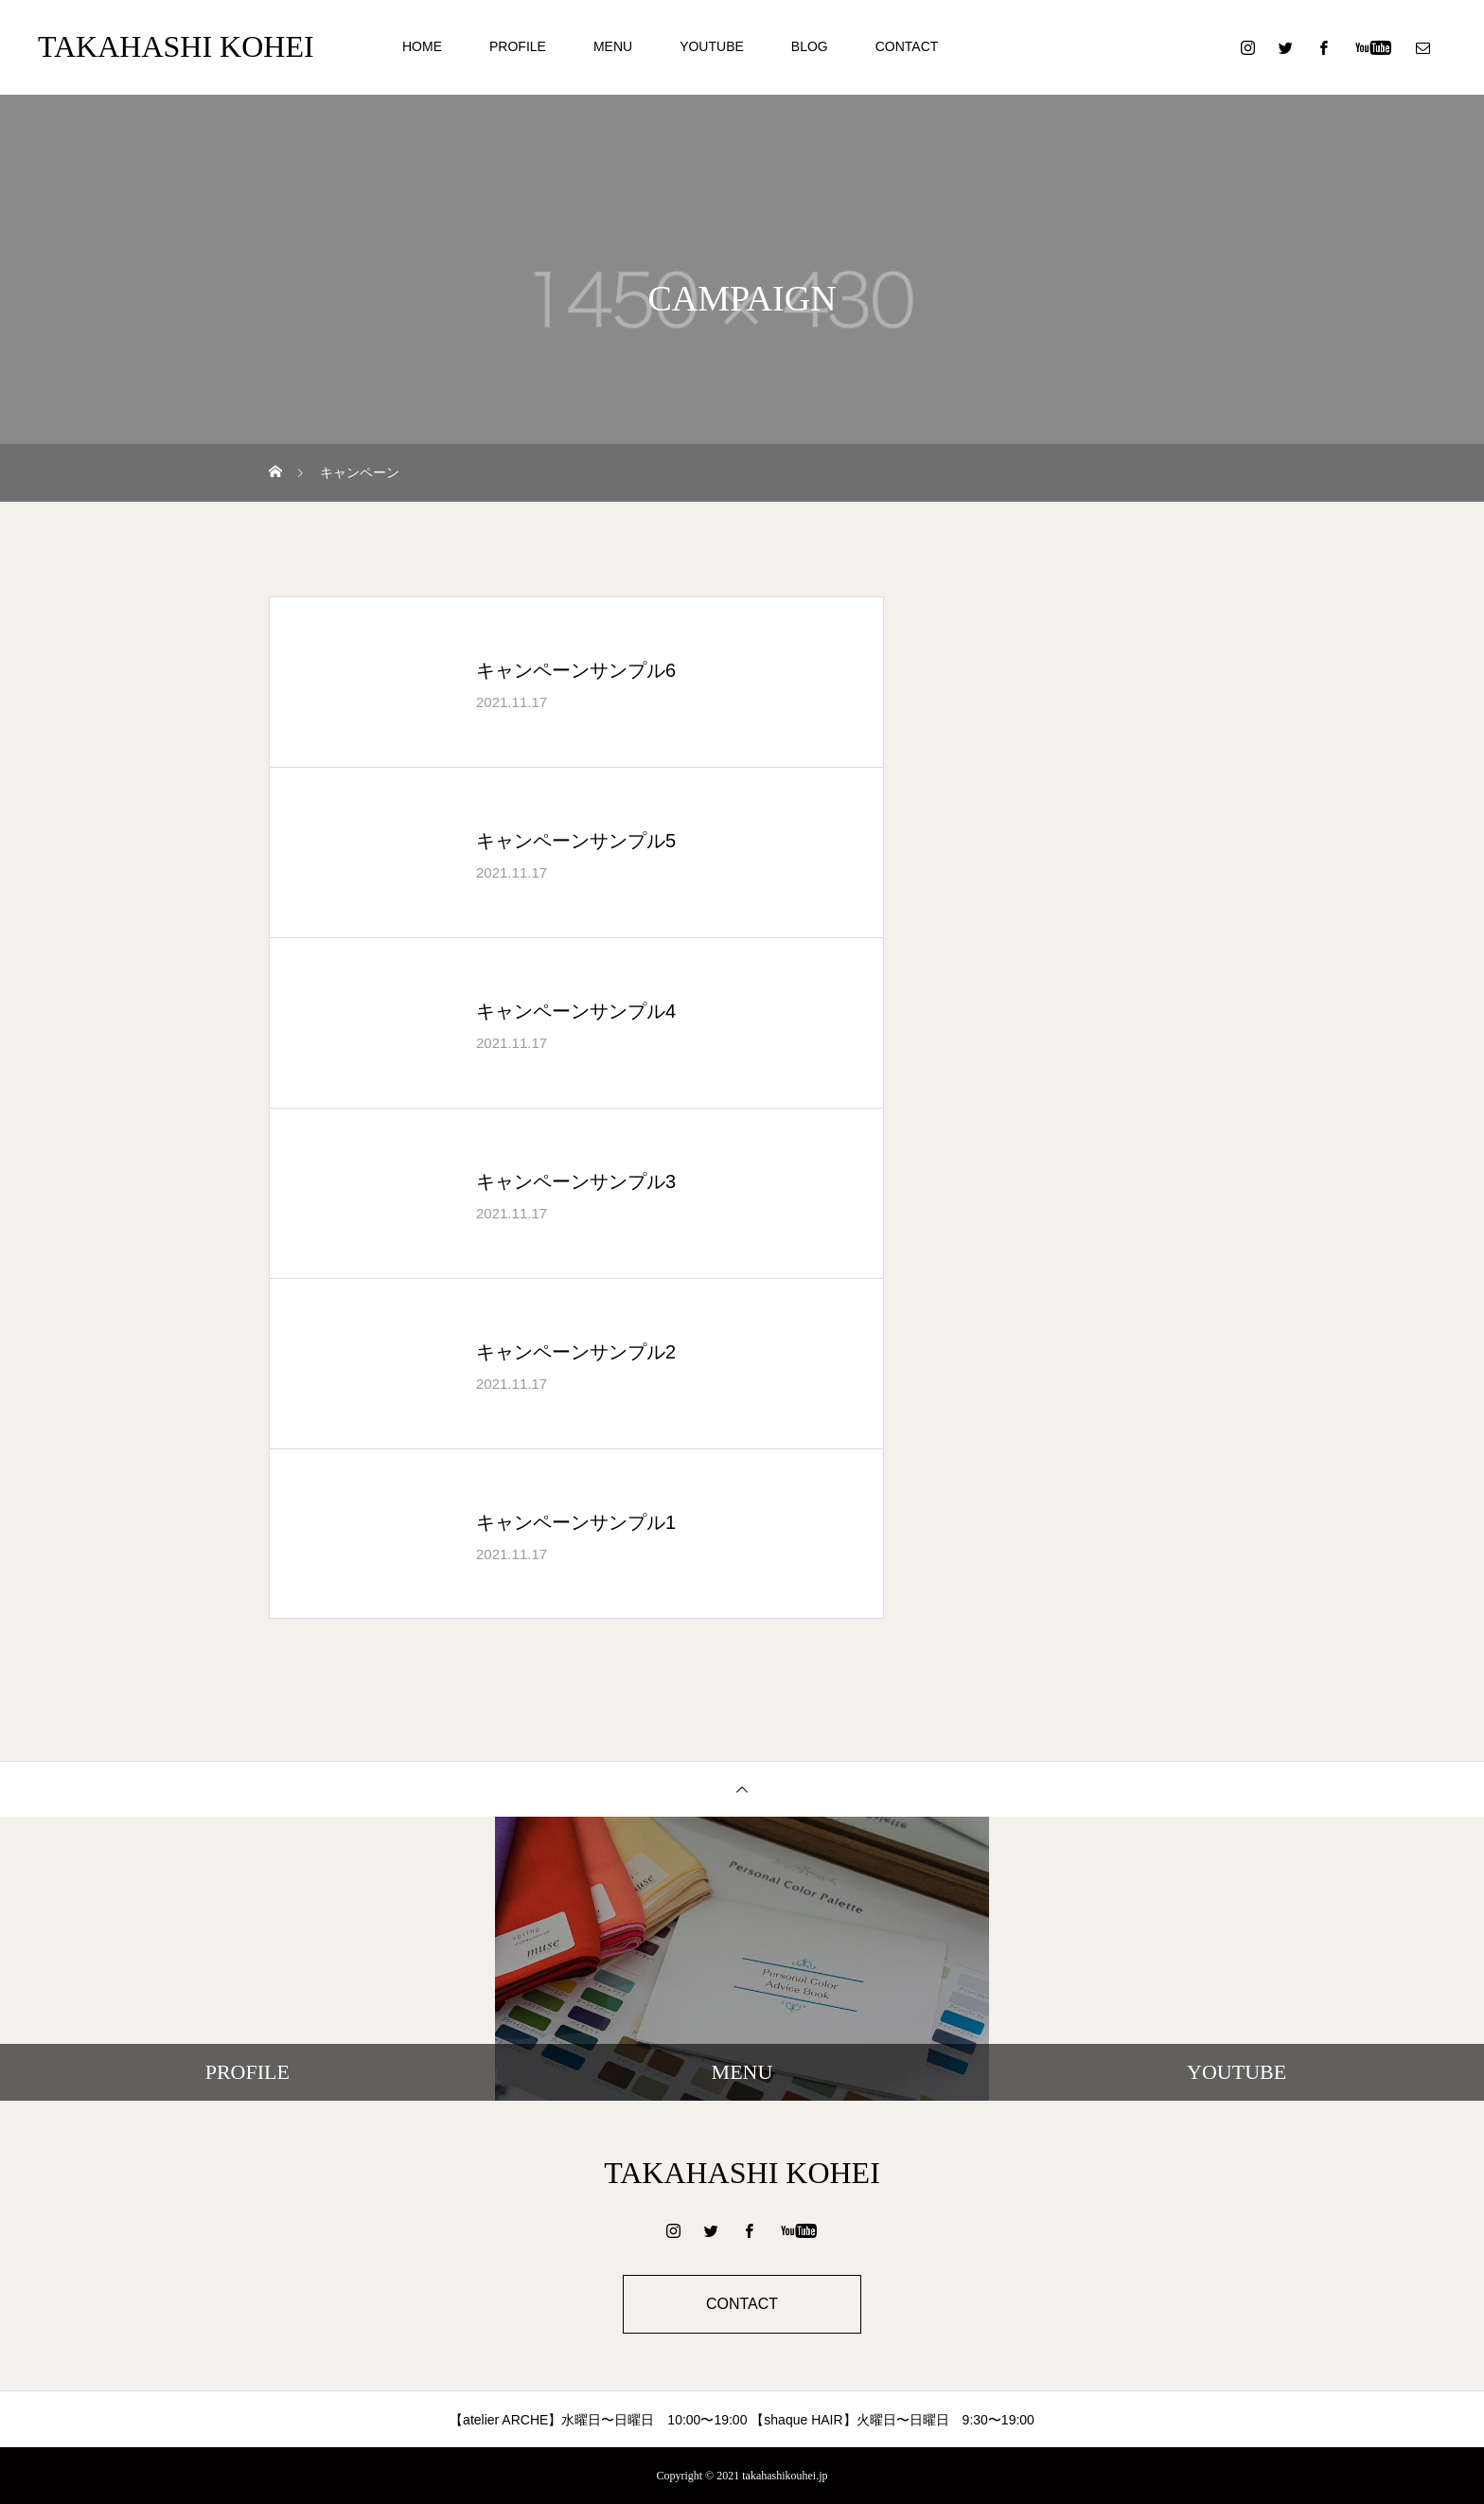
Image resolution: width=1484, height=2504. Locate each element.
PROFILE (517, 46)
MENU (612, 46)
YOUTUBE (712, 46)
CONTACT (907, 46)
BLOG (809, 46)
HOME (422, 46)
